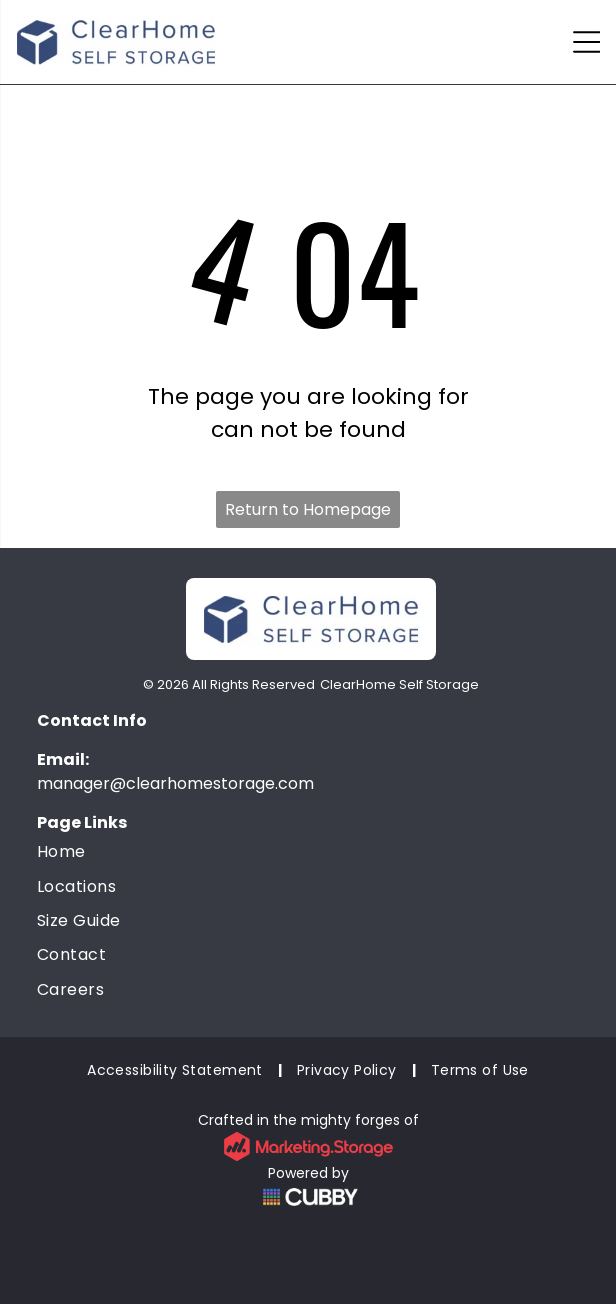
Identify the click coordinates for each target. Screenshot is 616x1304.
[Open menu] (586, 42)
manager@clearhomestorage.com (175, 783)
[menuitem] (308, 852)
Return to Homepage (308, 509)
